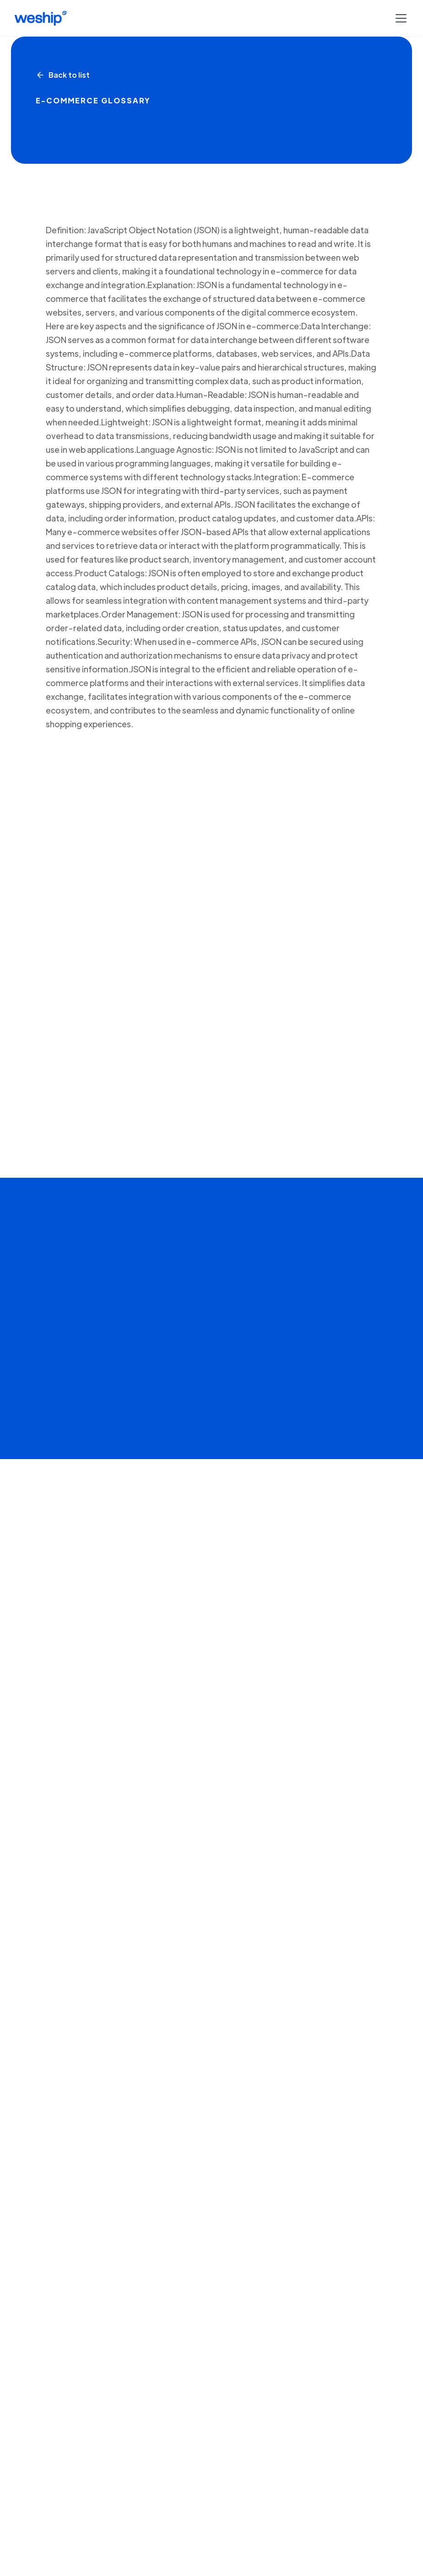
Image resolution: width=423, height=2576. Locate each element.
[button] (399, 18)
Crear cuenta (55, 1830)
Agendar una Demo (165, 1830)
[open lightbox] (211, 1473)
